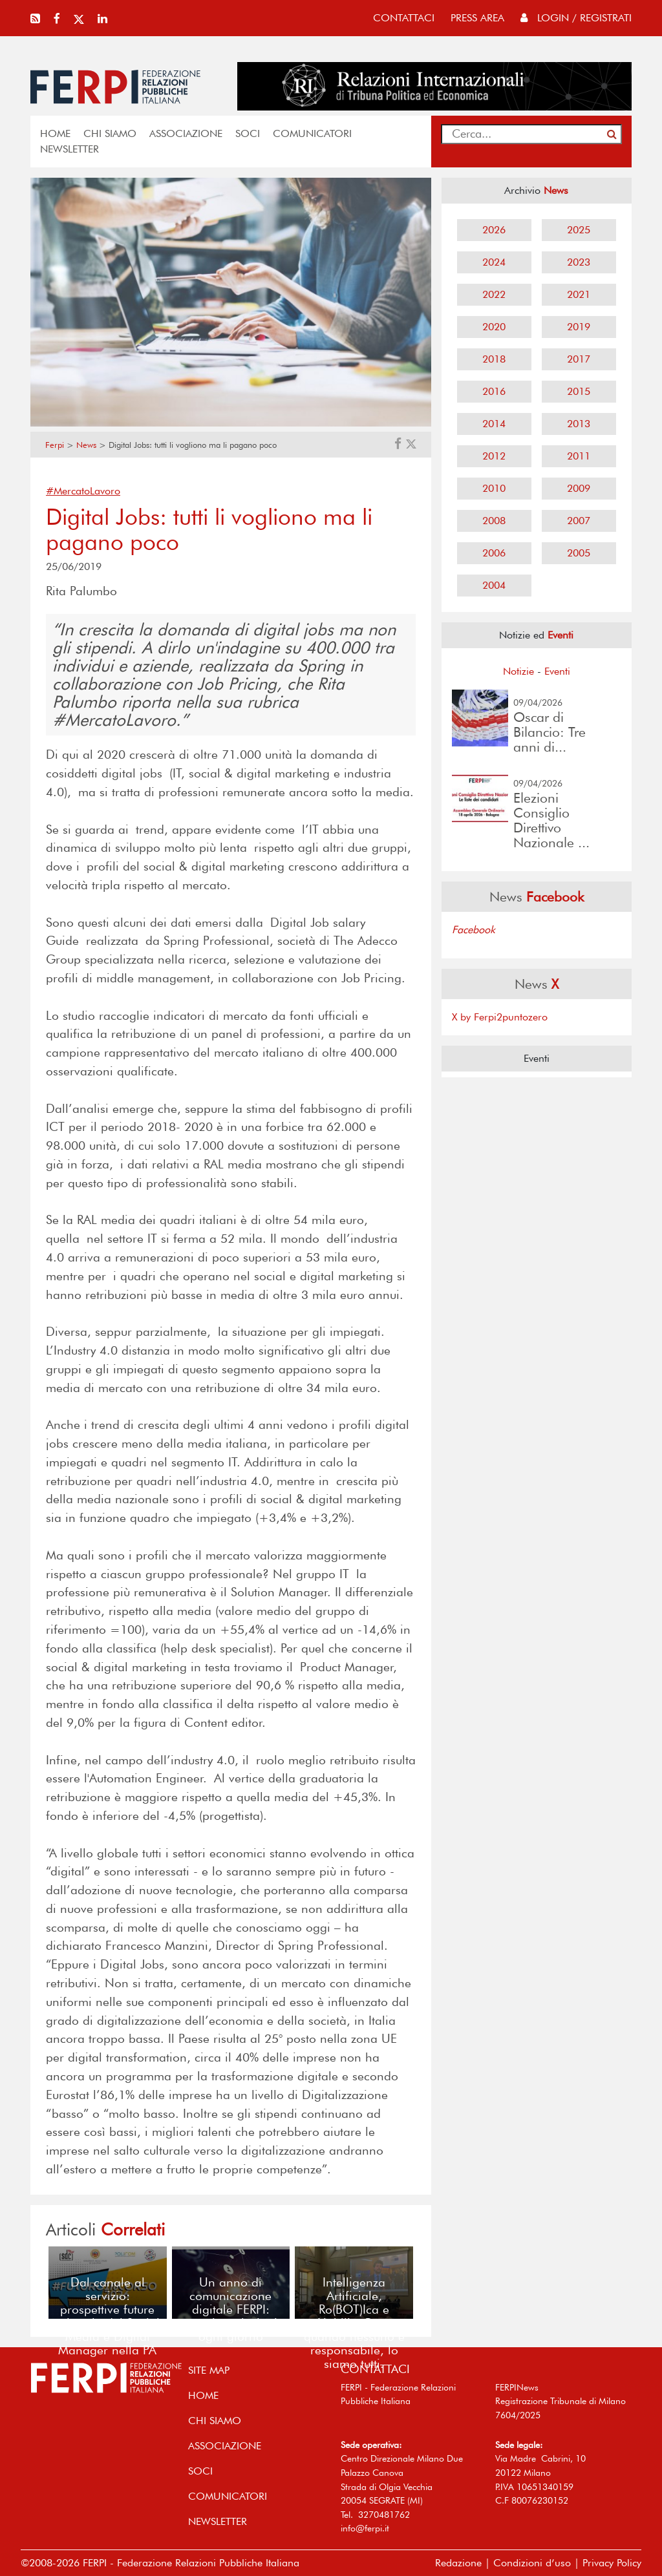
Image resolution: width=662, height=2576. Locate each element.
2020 (494, 327)
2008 (494, 520)
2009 (578, 488)
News (86, 445)
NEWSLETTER (69, 149)
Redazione (458, 2563)
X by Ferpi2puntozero (500, 1017)
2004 (494, 585)
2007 (578, 520)
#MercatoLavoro (83, 491)
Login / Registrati (576, 18)
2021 (578, 294)
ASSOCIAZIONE (185, 133)
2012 (494, 456)
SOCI (247, 133)
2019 (578, 327)
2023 (578, 262)
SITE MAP (209, 2370)
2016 (494, 391)
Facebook (473, 930)
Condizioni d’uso (532, 2563)
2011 (578, 456)
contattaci (403, 18)
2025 (578, 230)
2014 (494, 423)
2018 (494, 359)
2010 (494, 488)
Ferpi (54, 445)
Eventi (557, 671)
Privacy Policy (611, 2563)
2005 (578, 553)
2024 (494, 262)
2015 (578, 391)
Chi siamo (109, 133)
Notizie (518, 671)
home (55, 133)
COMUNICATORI (312, 133)
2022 (494, 294)
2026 (494, 230)
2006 (494, 553)
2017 (578, 359)
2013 (578, 423)
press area (477, 18)
